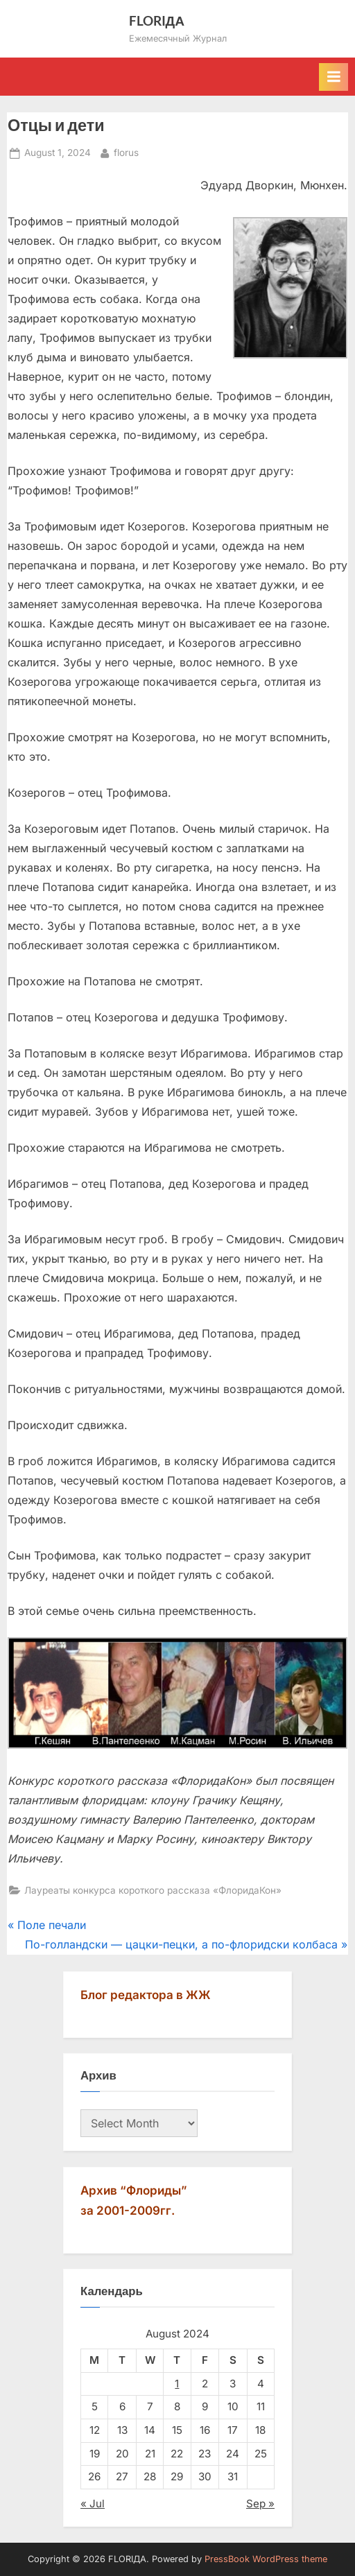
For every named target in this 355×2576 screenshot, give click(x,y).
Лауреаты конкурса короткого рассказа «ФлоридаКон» (153, 1890)
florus (126, 151)
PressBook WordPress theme (266, 2559)
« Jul (92, 2503)
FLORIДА (157, 20)
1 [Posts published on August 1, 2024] (177, 2383)
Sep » (260, 2503)
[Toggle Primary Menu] (333, 77)
